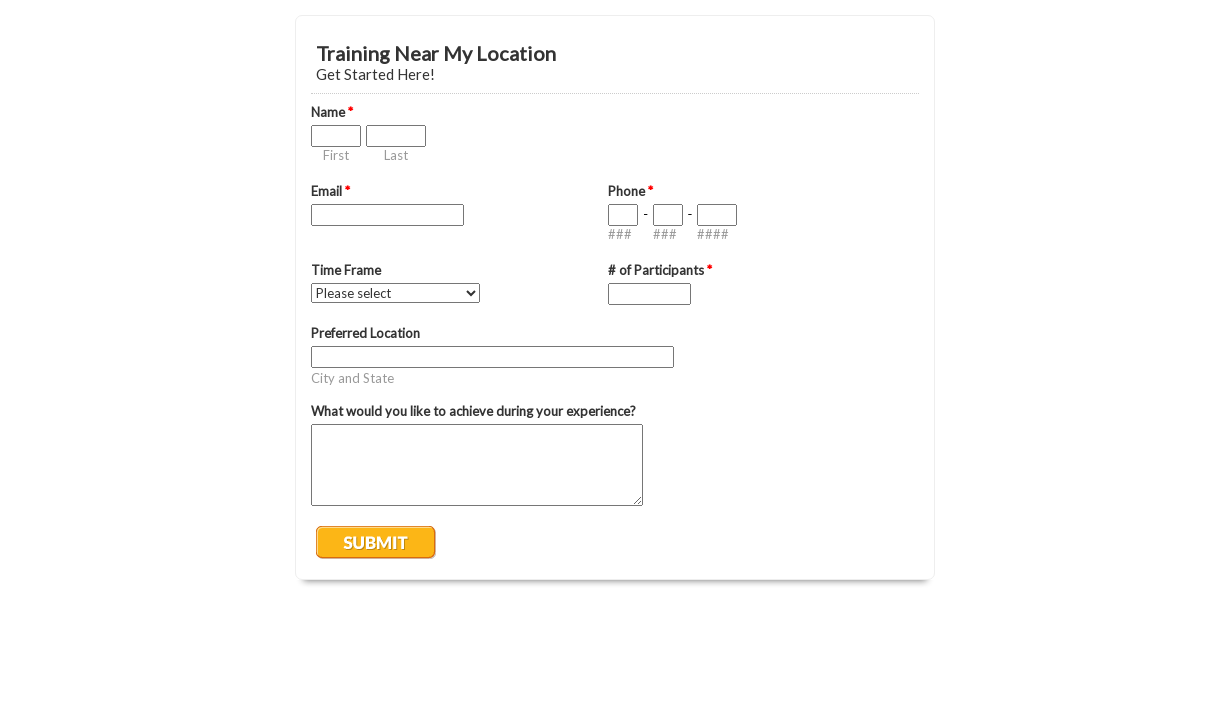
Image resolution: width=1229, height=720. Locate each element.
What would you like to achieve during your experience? (473, 411)
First (336, 155)
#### (713, 234)
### (620, 234)
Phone (630, 191)
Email (330, 191)
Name (332, 112)
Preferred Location (365, 333)
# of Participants (660, 270)
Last (396, 155)
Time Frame (346, 270)
